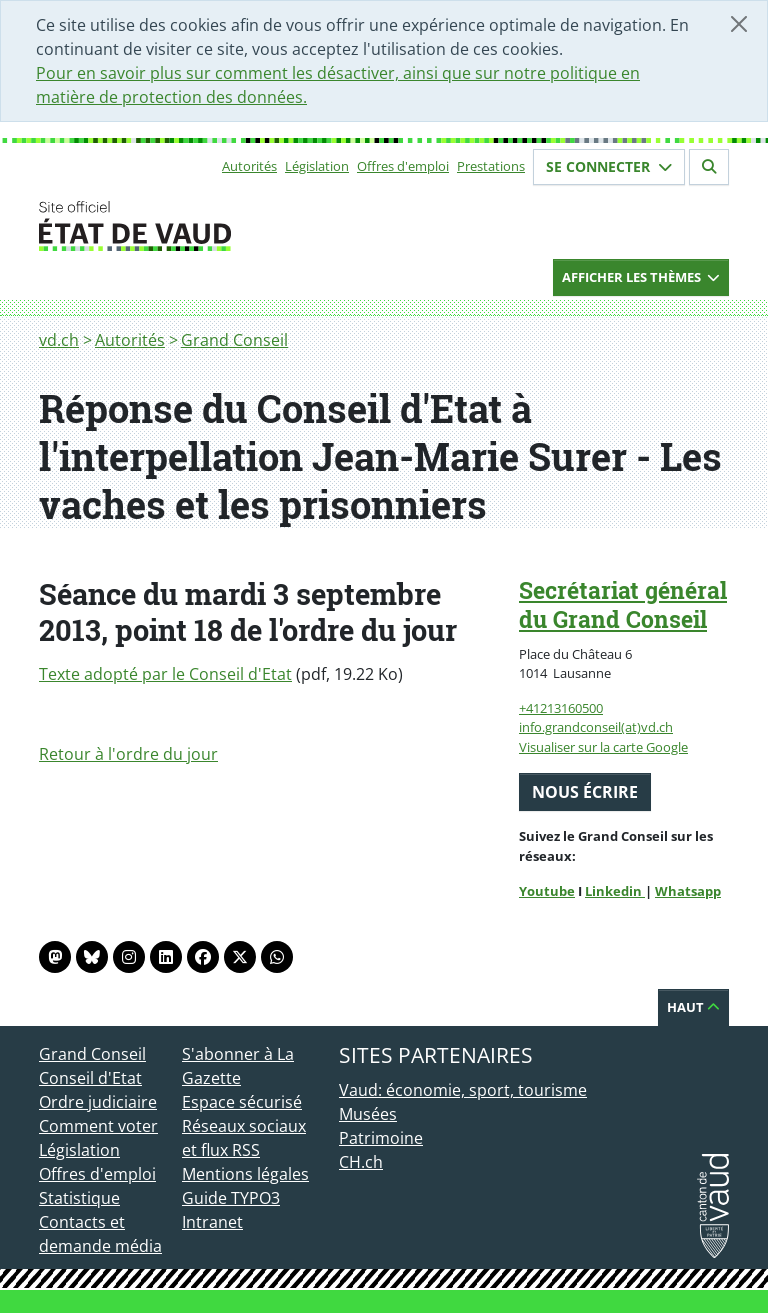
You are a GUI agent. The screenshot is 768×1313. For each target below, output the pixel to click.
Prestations (491, 166)
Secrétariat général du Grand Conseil (623, 604)
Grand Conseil (234, 340)
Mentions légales (245, 1174)
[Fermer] (739, 24)
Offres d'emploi (403, 166)
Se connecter (609, 166)
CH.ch (361, 1162)
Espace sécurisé (242, 1102)
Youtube (547, 891)
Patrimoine (381, 1138)
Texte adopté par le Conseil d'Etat (165, 674)
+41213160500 (561, 708)
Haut (693, 1007)
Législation (317, 166)
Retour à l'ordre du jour (128, 754)
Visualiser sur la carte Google (603, 747)
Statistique (79, 1198)
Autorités (249, 166)
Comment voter (98, 1126)
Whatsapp (688, 891)
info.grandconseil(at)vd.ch (596, 727)
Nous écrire (585, 792)
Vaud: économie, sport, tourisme (463, 1090)
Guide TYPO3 (231, 1198)
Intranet (212, 1222)
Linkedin (615, 891)
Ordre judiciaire (98, 1102)
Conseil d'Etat (90, 1078)
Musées (368, 1114)
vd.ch (59, 340)
